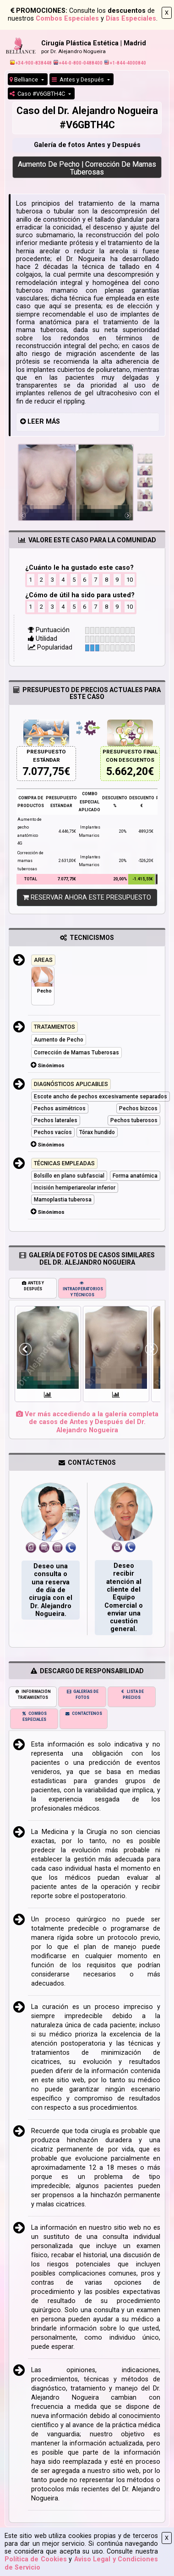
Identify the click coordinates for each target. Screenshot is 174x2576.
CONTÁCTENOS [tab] (83, 1713)
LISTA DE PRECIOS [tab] (132, 1694)
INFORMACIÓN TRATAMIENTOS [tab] (33, 1694)
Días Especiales (131, 18)
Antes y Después (78, 79)
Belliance (24, 79)
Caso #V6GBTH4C (38, 93)
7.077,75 (43, 771)
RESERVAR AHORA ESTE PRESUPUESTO (87, 897)
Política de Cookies (36, 2559)
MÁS (53, 422)
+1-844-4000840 (125, 62)
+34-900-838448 (31, 62)
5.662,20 (127, 771)
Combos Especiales (67, 18)
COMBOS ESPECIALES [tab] (34, 1716)
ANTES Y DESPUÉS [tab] (33, 1286)
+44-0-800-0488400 (78, 62)
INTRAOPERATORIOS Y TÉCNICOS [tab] (83, 1289)
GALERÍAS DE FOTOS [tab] (82, 1694)
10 (129, 579)
